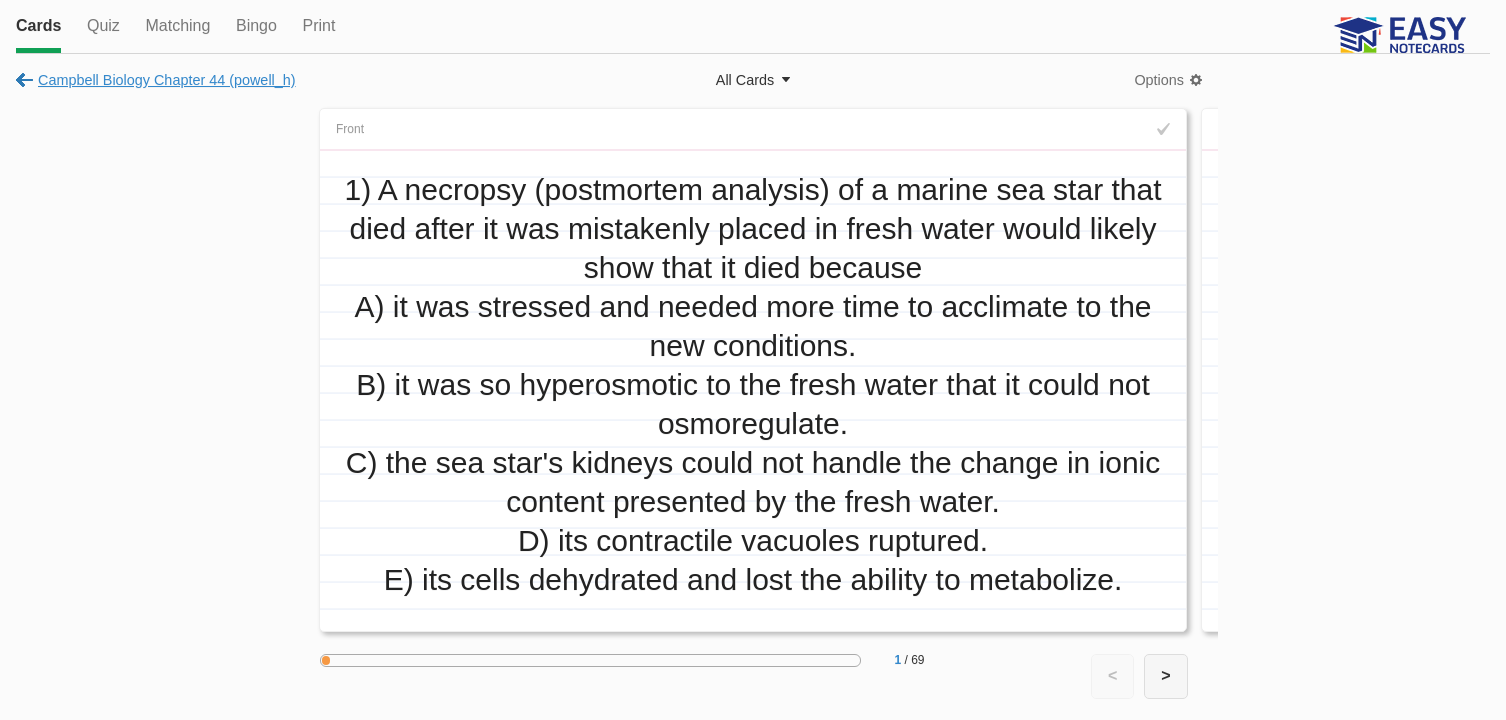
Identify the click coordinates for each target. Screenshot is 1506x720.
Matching (177, 25)
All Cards (745, 80)
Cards (38, 25)
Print (318, 25)
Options (1159, 80)
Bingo (256, 25)
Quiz (103, 25)
